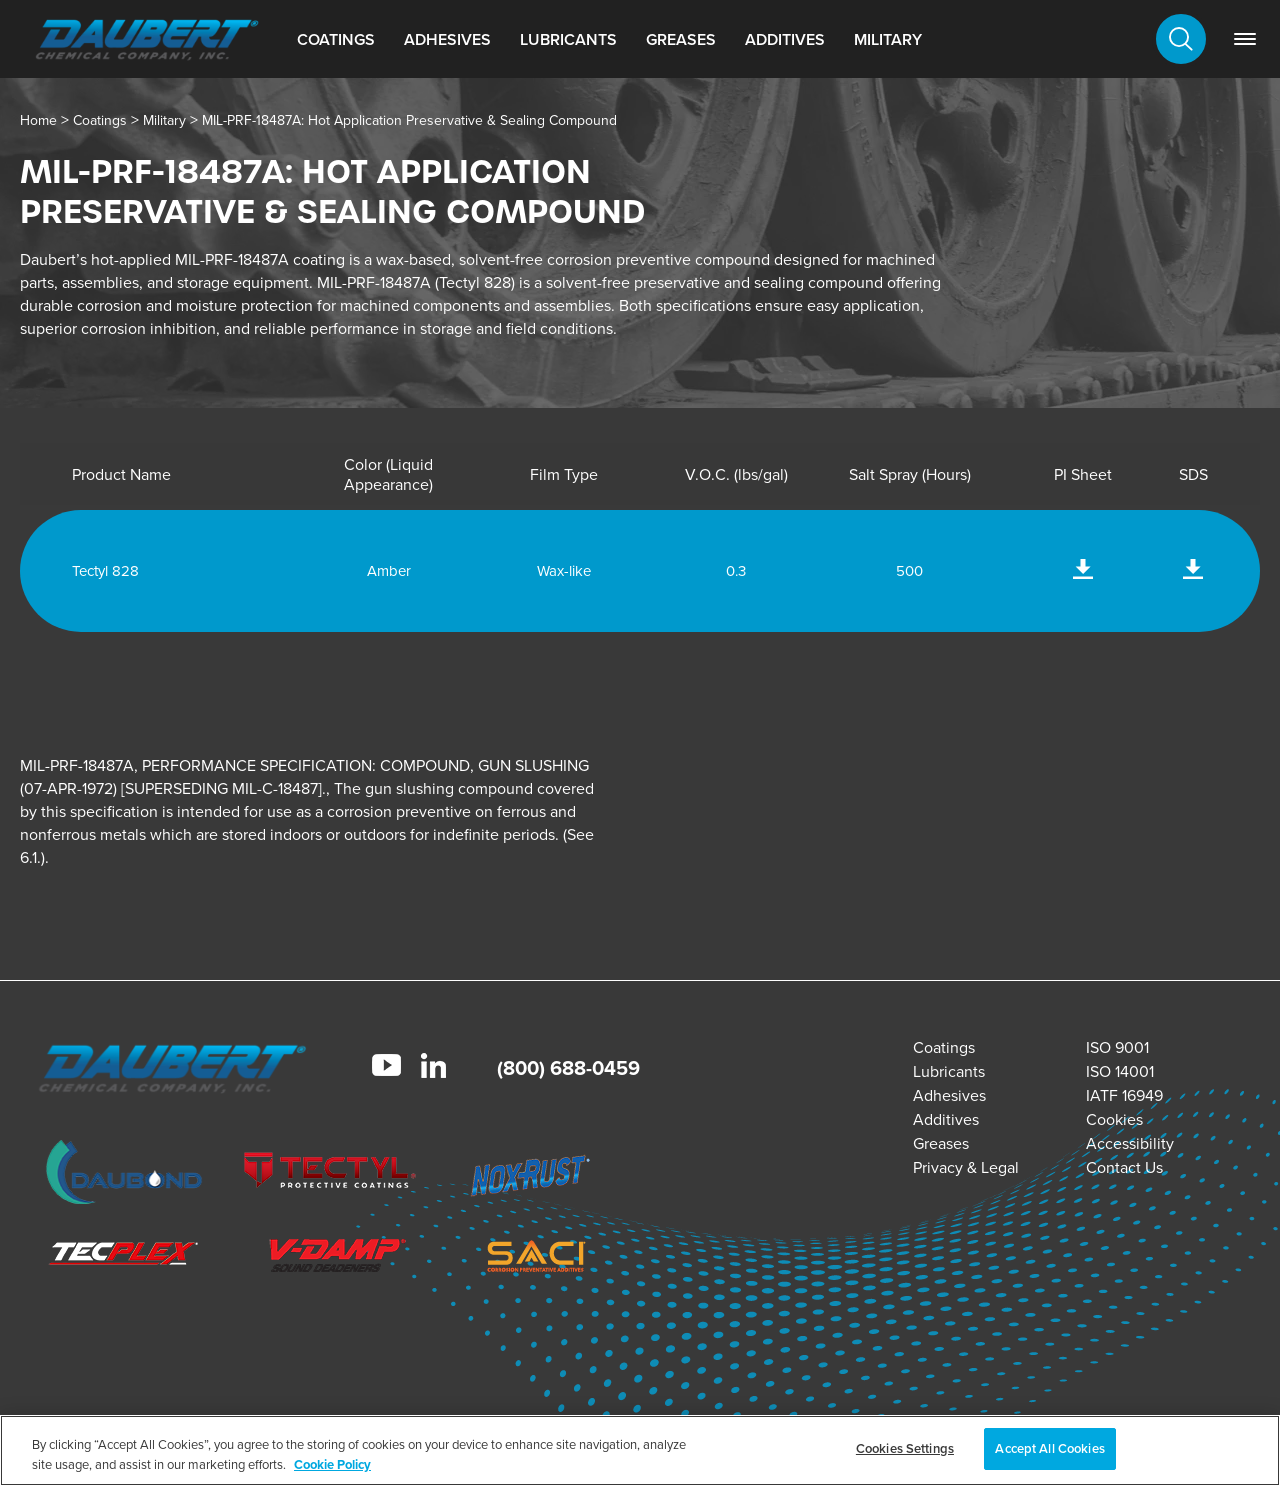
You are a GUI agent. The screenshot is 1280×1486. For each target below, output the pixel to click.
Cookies (1114, 1119)
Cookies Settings (905, 1448)
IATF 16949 (1124, 1095)
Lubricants (568, 39)
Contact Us (1124, 1167)
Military (888, 39)
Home (38, 120)
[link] (1245, 39)
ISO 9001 (1117, 1047)
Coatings (336, 39)
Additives (785, 39)
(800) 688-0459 (568, 1068)
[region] (640, 1450)
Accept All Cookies (1049, 1448)
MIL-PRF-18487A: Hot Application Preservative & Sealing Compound (409, 120)
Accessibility (1130, 1143)
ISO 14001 (1120, 1071)
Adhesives (447, 39)
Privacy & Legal (966, 1167)
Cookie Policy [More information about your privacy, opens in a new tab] (332, 1464)
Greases (681, 39)
